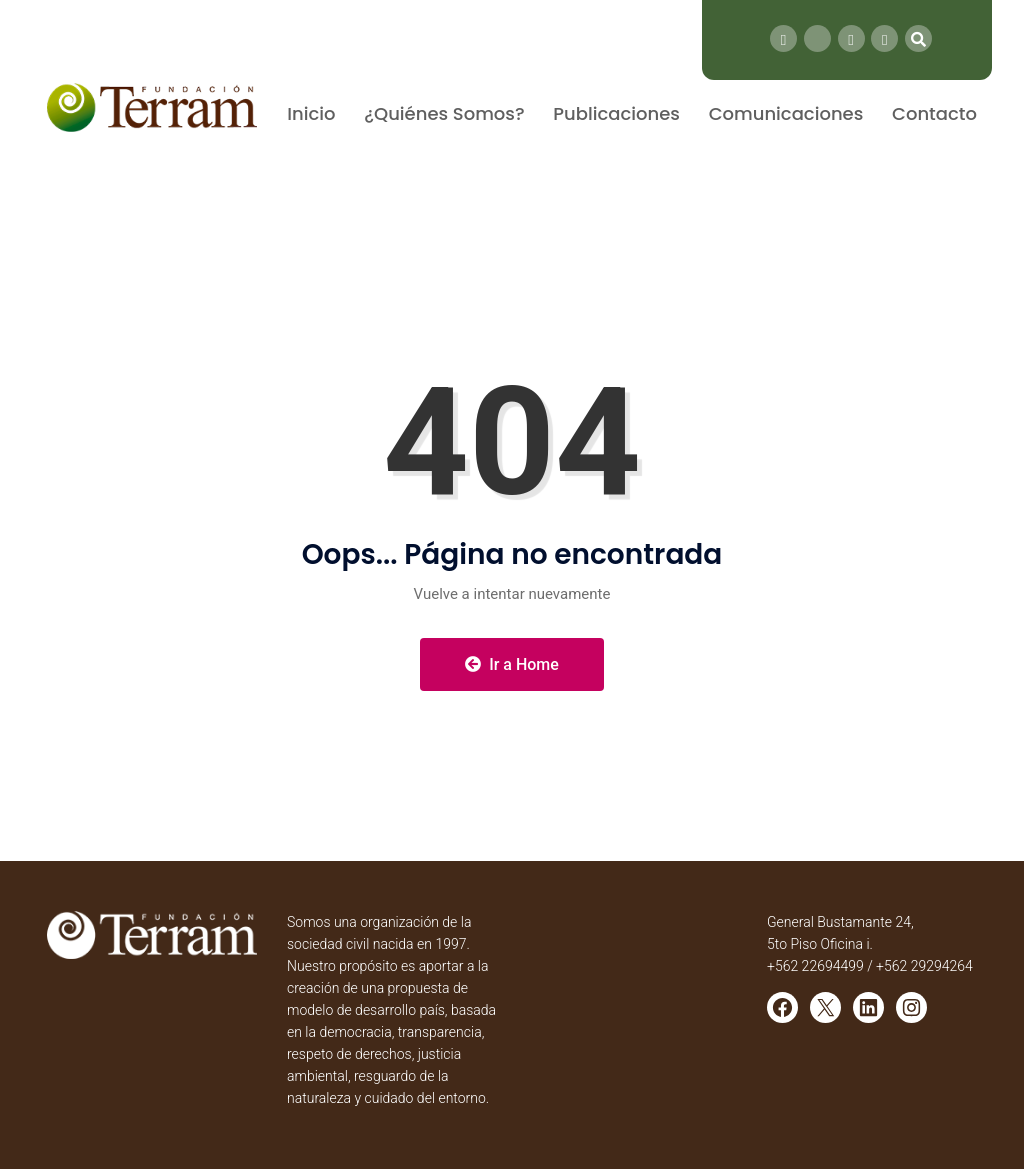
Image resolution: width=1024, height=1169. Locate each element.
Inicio (311, 113)
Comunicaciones (786, 113)
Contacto (934, 113)
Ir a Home (512, 664)
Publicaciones (616, 113)
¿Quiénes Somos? (444, 113)
